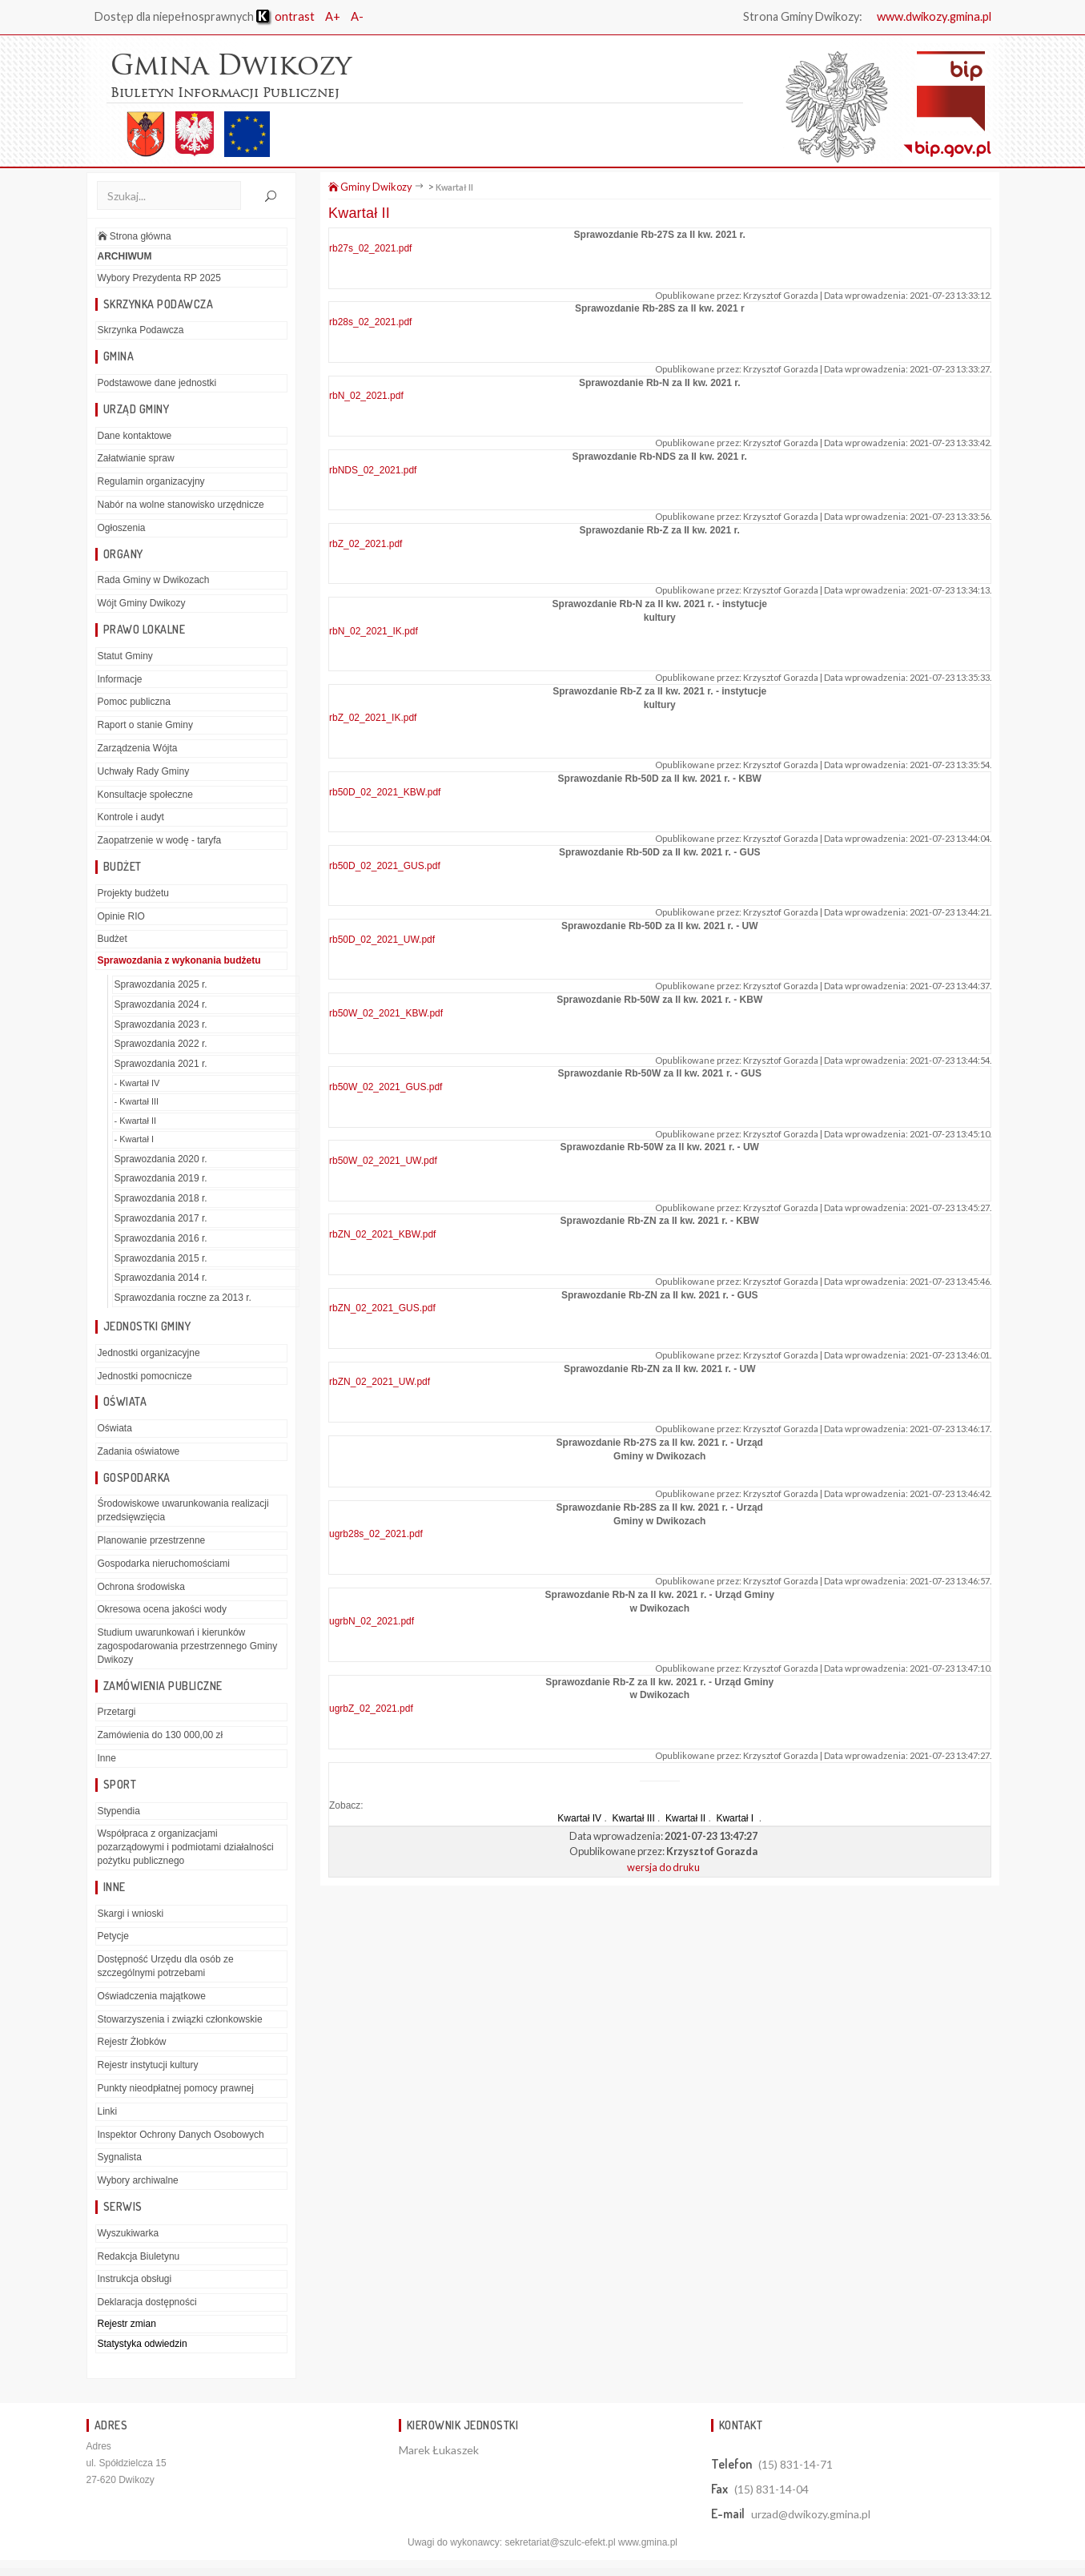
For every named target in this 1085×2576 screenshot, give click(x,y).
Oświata (115, 1428)
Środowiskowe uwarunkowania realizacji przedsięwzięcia (183, 1510)
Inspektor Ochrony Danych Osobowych (181, 2134)
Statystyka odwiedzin (142, 2343)
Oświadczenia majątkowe (152, 1996)
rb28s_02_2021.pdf (370, 322)
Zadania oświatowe (139, 1451)
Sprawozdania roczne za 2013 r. (183, 1297)
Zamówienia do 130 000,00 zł (160, 1735)
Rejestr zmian (127, 2323)
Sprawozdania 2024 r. (161, 1004)
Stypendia (119, 1811)
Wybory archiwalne (138, 2180)
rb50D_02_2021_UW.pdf (382, 939)
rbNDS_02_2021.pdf (372, 469)
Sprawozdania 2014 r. (161, 1277)
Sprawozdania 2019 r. (161, 1178)
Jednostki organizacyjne (149, 1352)
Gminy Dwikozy (370, 186)
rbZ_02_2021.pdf (365, 543)
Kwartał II (454, 187)
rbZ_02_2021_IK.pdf (372, 717)
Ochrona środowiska (141, 1586)
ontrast (285, 16)
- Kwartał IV (137, 1083)
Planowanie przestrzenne (152, 1540)
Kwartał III (633, 1818)
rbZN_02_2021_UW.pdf (379, 1381)
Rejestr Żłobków (132, 2041)
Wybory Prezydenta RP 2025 (159, 278)
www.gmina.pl (647, 2542)
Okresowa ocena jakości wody (162, 1609)
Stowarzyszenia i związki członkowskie (180, 2019)
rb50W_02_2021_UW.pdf (383, 1160)
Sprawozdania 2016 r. (161, 1238)
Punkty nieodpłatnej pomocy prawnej (176, 2088)
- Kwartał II (136, 1120)
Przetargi (117, 1711)
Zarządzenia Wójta (138, 748)
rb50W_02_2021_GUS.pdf (385, 1087)
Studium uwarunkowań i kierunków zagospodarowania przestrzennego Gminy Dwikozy (188, 1646)
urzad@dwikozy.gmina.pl (810, 2514)
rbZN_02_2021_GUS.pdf (382, 1308)
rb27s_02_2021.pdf (370, 248)
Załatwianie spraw (136, 458)
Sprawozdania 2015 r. (161, 1257)
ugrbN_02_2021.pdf (371, 1621)
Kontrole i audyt (131, 817)
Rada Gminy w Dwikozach (154, 580)
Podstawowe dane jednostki (157, 382)
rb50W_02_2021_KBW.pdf (386, 1013)
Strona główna (134, 236)
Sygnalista (120, 2157)
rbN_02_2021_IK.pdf (373, 630)
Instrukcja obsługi (135, 2278)
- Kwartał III (137, 1101)
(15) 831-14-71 (795, 2464)
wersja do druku (663, 1866)
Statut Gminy (125, 656)
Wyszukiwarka (128, 2233)
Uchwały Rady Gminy (144, 771)
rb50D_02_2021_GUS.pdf (384, 865)
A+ (332, 16)
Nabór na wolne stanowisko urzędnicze (181, 504)
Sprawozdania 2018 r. (161, 1198)
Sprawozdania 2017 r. (161, 1218)
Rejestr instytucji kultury (148, 2065)
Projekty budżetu (133, 893)
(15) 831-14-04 (771, 2489)
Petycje (113, 1936)
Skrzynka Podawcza (141, 330)
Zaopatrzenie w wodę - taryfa (160, 840)
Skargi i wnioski (131, 1913)
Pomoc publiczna (134, 701)
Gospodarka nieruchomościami (164, 1563)
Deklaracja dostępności (147, 2302)
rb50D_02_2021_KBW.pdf (384, 791)
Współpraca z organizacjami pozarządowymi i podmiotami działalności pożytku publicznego (186, 1847)
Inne (107, 1758)
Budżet (112, 938)
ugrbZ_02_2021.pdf (371, 1708)
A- (357, 16)
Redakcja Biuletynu (139, 2256)
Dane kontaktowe (135, 435)
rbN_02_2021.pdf (366, 395)
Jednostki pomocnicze (145, 1375)
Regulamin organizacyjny (151, 481)
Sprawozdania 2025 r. (161, 984)
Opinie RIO (121, 916)
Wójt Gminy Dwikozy (142, 603)
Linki (108, 2111)
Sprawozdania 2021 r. (161, 1063)
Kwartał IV (579, 1818)
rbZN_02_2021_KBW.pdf (382, 1234)
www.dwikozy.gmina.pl (932, 16)
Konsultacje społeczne (145, 794)
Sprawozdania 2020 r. (161, 1158)
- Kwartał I (135, 1139)
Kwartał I (736, 1818)
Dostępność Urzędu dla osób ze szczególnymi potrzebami (166, 1966)
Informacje (120, 679)
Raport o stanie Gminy (145, 725)
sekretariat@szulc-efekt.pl (559, 2542)
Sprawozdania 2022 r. (161, 1043)
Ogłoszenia (122, 527)
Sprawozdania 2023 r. (161, 1024)
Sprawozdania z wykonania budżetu (179, 960)
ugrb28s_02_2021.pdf (376, 1534)
